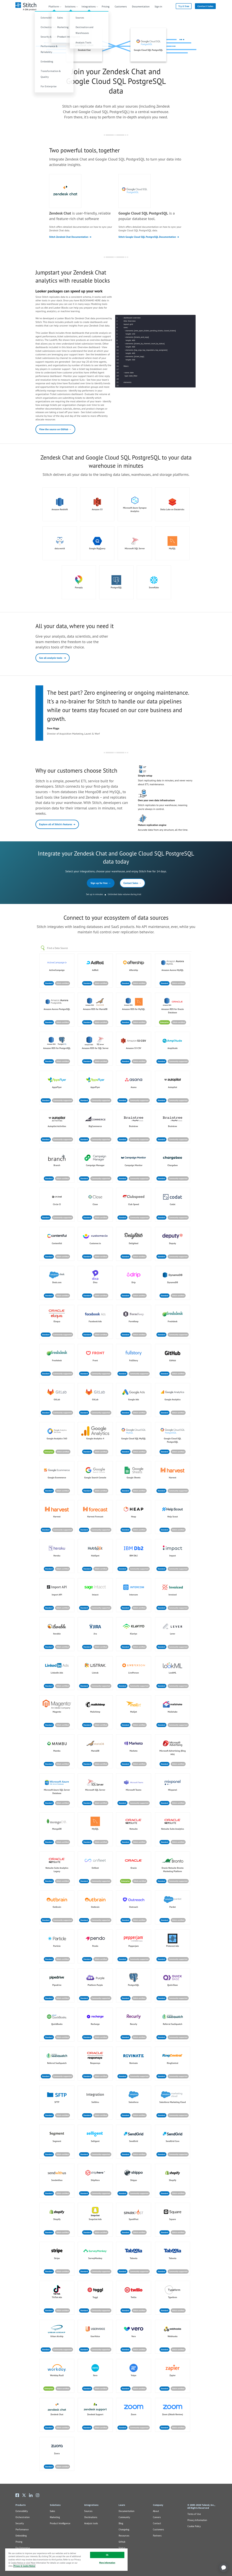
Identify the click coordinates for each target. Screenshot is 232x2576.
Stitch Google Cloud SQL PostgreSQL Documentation (148, 236)
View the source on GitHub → (55, 429)
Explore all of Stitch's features (57, 824)
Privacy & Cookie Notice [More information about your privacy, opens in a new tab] (24, 2566)
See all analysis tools (52, 657)
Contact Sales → (132, 883)
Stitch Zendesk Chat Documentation (70, 236)
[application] (223, 2567)
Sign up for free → (101, 883)
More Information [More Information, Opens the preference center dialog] (107, 2562)
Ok (107, 2555)
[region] (66, 2559)
